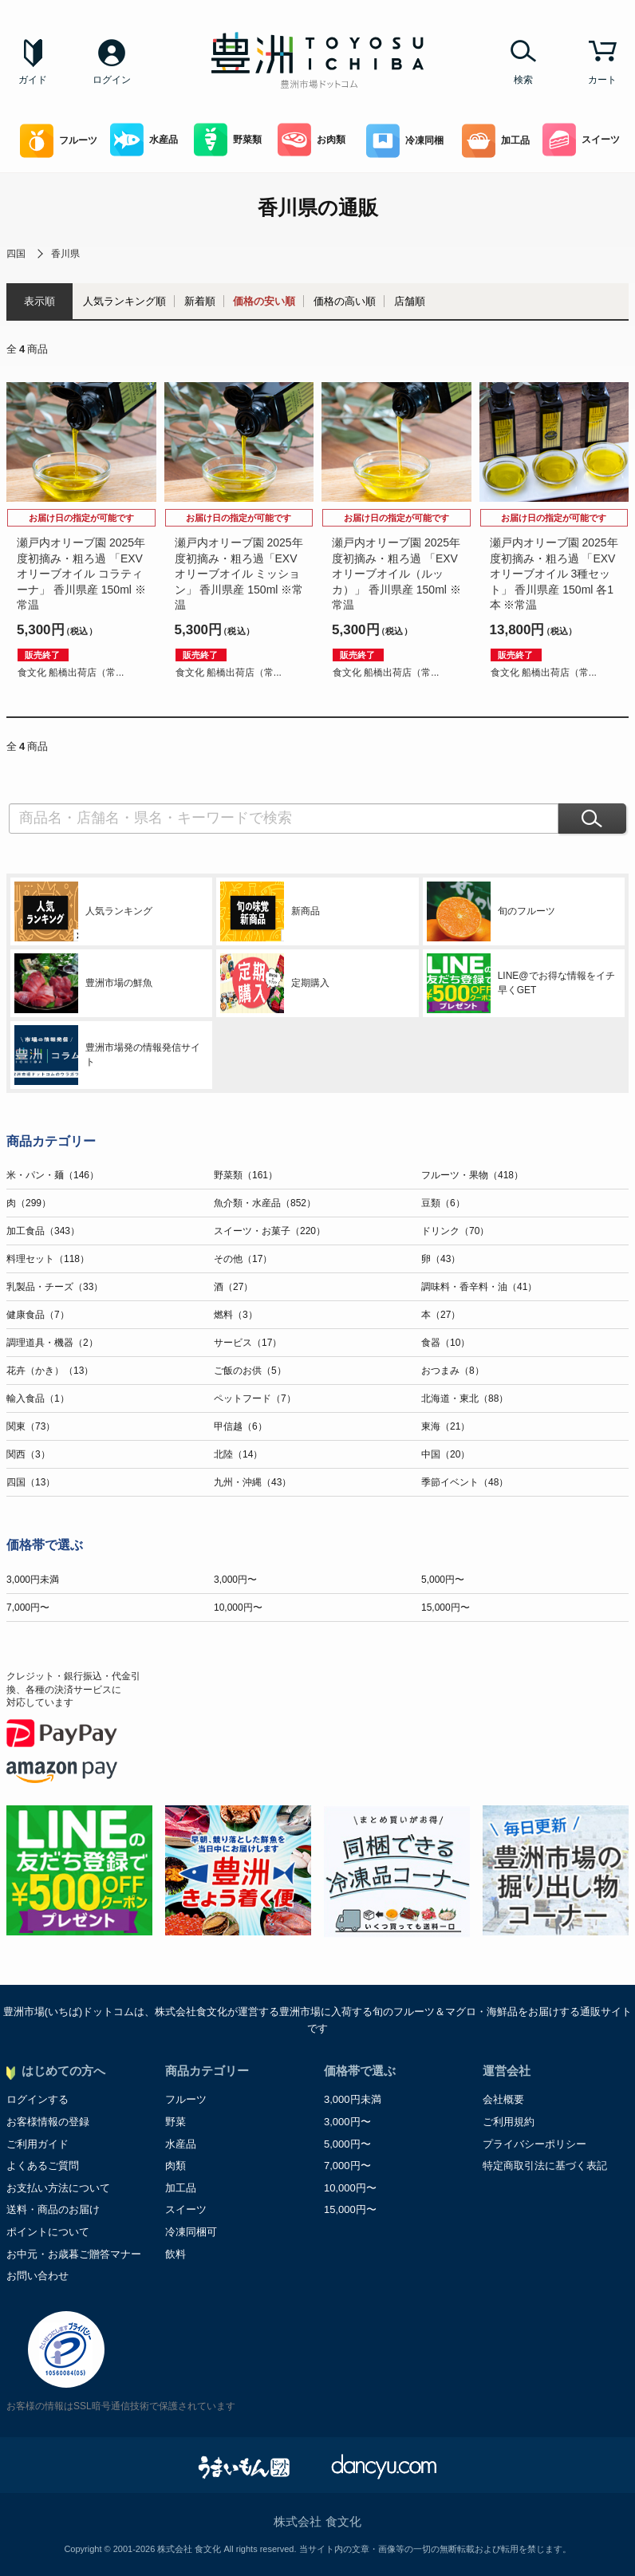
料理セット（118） (47, 1258)
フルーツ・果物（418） (472, 1175)
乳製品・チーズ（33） (54, 1286)
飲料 (175, 2254)
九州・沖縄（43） (252, 1482)
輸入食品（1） (37, 1398)
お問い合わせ (37, 2276)
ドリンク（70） (455, 1231)
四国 (16, 253)
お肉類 (311, 140)
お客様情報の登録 (47, 2122)
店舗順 (409, 301)
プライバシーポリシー (534, 2144)
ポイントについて (47, 2232)
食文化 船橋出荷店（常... (71, 672)
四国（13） (30, 1482)
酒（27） (233, 1286)
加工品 (496, 141)
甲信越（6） (240, 1426)
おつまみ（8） (452, 1370)
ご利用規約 (508, 2122)
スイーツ (581, 140)
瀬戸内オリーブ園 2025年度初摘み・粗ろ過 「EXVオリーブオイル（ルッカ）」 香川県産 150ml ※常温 (396, 573)
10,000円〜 (238, 1607)
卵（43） (440, 1258)
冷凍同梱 (405, 141)
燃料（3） (236, 1314)
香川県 (65, 253)
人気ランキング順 (124, 301)
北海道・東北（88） (464, 1398)
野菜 (175, 2122)
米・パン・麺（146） (52, 1175)
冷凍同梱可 (191, 2232)
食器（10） (445, 1342)
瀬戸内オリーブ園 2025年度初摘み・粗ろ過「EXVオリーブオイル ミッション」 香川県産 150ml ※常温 (239, 573)
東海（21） (445, 1426)
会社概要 (503, 2099)
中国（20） (445, 1454)
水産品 (144, 140)
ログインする (37, 2099)
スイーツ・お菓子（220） (269, 1231)
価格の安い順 (264, 301)
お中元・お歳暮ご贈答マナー (73, 2254)
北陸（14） (238, 1454)
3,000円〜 (235, 1579)
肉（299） (28, 1203)
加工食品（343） (43, 1231)
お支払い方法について (58, 2188)
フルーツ (58, 141)
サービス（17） (248, 1342)
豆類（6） (443, 1203)
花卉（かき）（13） (49, 1370)
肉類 (175, 2166)
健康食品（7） (37, 1314)
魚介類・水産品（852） (265, 1203)
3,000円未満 (32, 1579)
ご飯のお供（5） (250, 1370)
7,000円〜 (27, 1607)
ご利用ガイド (37, 2144)
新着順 (199, 301)
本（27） (440, 1314)
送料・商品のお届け (53, 2209)
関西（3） (28, 1454)
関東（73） (30, 1426)
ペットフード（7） (255, 1398)
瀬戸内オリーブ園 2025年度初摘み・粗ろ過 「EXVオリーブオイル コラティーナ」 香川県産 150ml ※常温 (81, 573)
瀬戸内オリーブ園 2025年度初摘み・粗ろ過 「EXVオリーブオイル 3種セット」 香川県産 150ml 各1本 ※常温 (554, 573)
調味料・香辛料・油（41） (479, 1286)
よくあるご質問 (42, 2166)
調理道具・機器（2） (52, 1342)
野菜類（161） (246, 1175)
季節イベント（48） (464, 1482)
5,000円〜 (442, 1579)
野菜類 (228, 140)
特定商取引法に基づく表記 (545, 2166)
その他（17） (243, 1258)
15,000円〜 (445, 1607)
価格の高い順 (345, 301)
